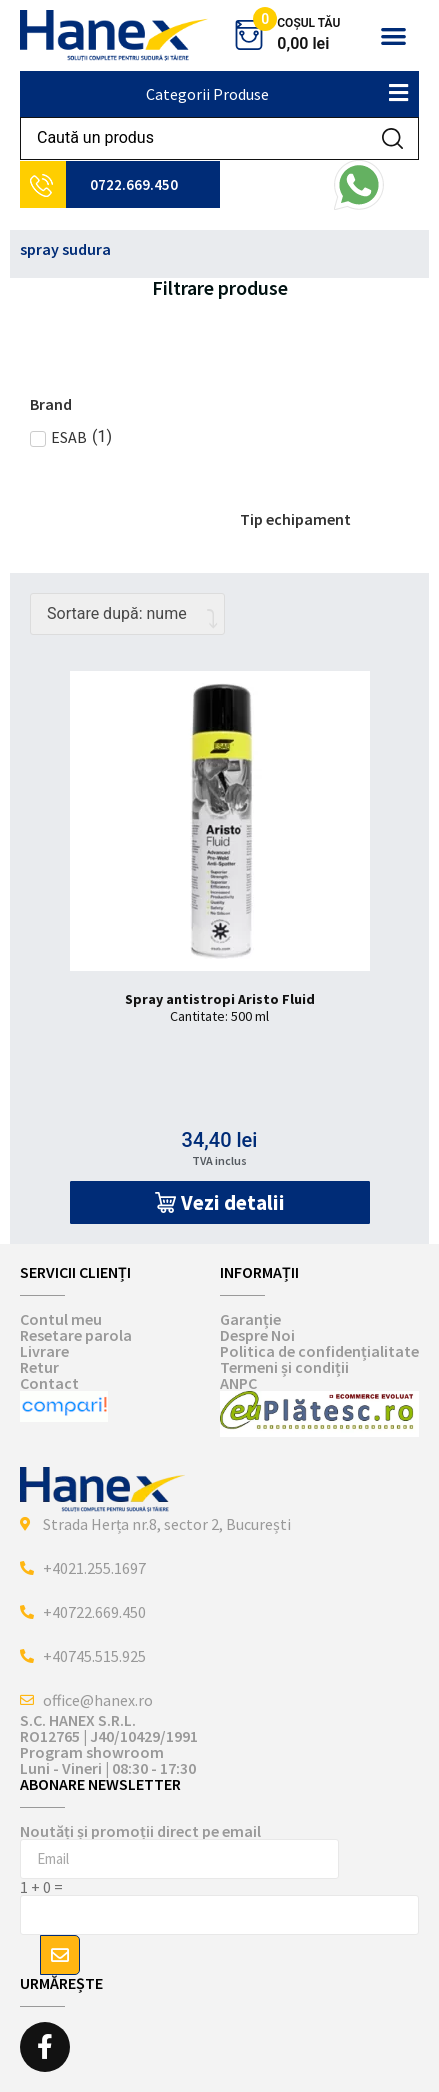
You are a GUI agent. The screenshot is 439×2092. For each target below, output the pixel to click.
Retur (39, 1367)
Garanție (250, 1319)
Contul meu (61, 1319)
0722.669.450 (134, 184)
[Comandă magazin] (127, 614)
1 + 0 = (41, 1887)
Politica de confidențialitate (319, 1351)
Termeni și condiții (284, 1367)
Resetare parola (76, 1335)
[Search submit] (392, 138)
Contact (49, 1383)
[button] (393, 35)
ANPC (238, 1383)
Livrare (44, 1351)
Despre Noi (257, 1335)
